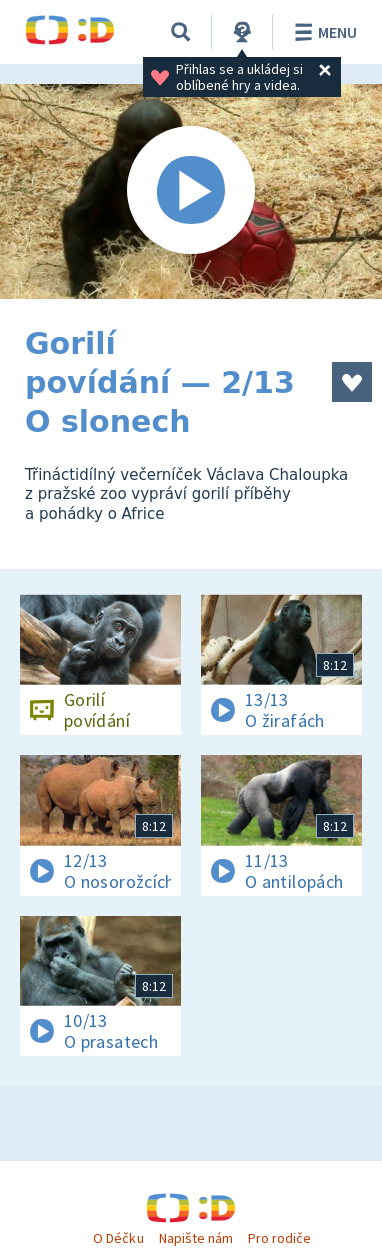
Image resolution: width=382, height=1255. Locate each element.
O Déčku (118, 1238)
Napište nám (196, 1238)
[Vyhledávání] (181, 32)
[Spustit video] (191, 191)
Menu (322, 32)
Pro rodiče (279, 1238)
